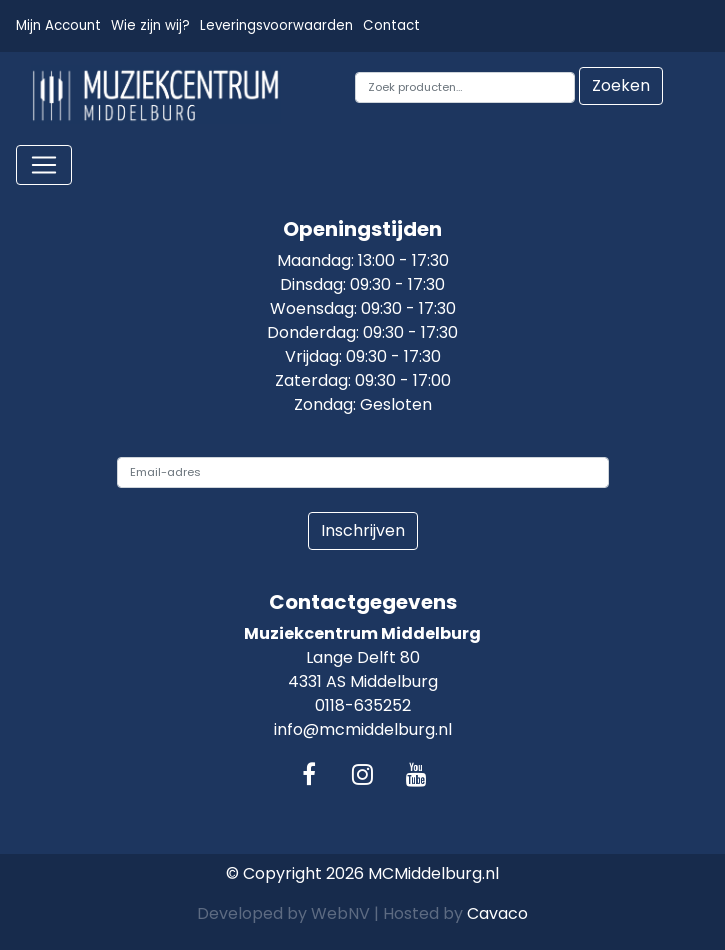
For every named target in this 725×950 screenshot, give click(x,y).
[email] (363, 472)
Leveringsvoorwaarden (276, 25)
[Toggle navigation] (44, 165)
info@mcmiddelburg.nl (363, 729)
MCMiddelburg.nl (433, 873)
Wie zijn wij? (150, 25)
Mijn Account (58, 25)
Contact (391, 25)
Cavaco (497, 913)
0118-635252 (363, 705)
